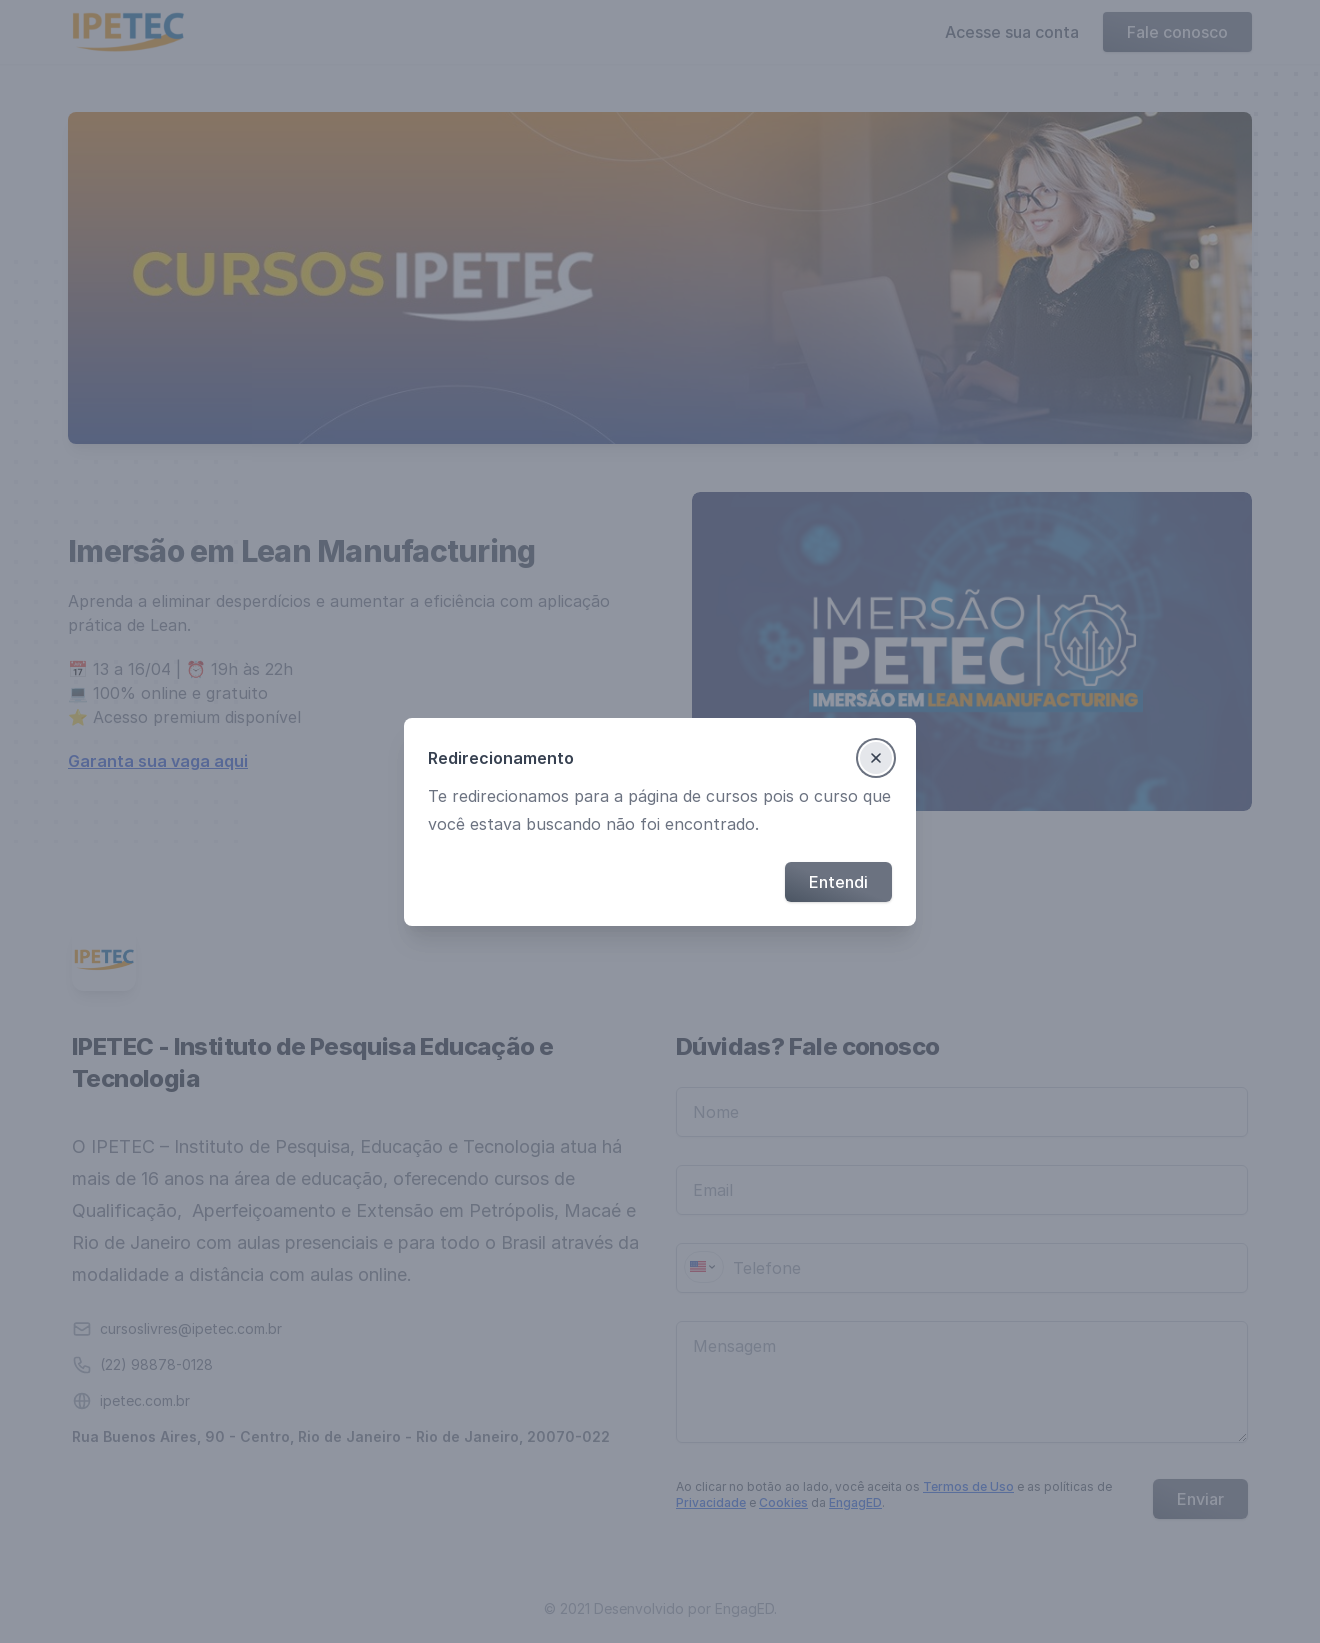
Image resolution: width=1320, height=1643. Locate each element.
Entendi (838, 882)
